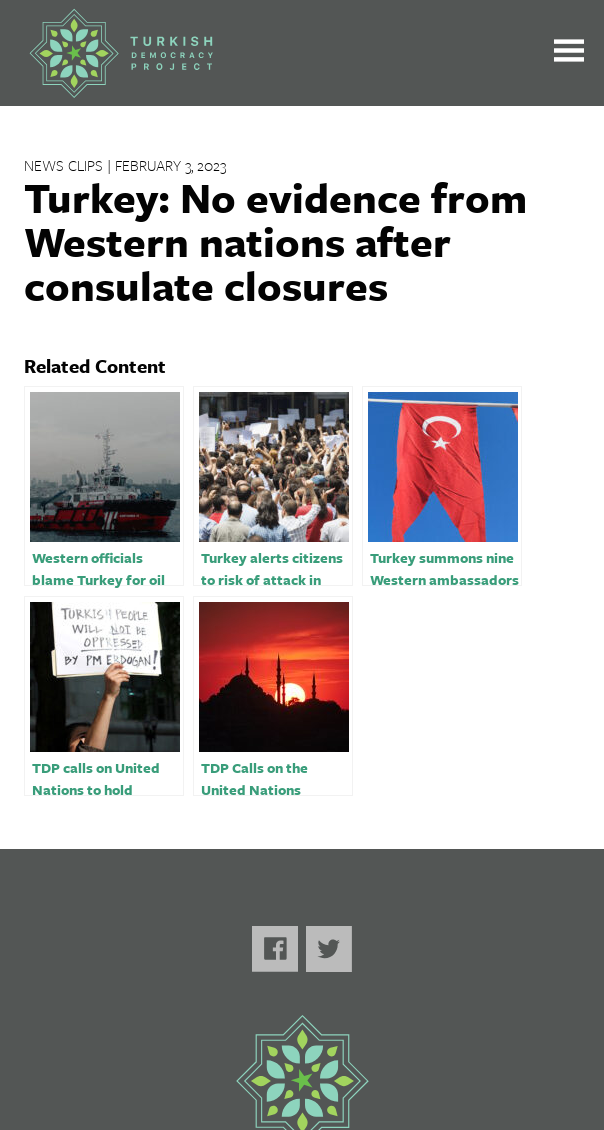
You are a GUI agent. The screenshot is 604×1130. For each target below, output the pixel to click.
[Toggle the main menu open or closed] (569, 53)
